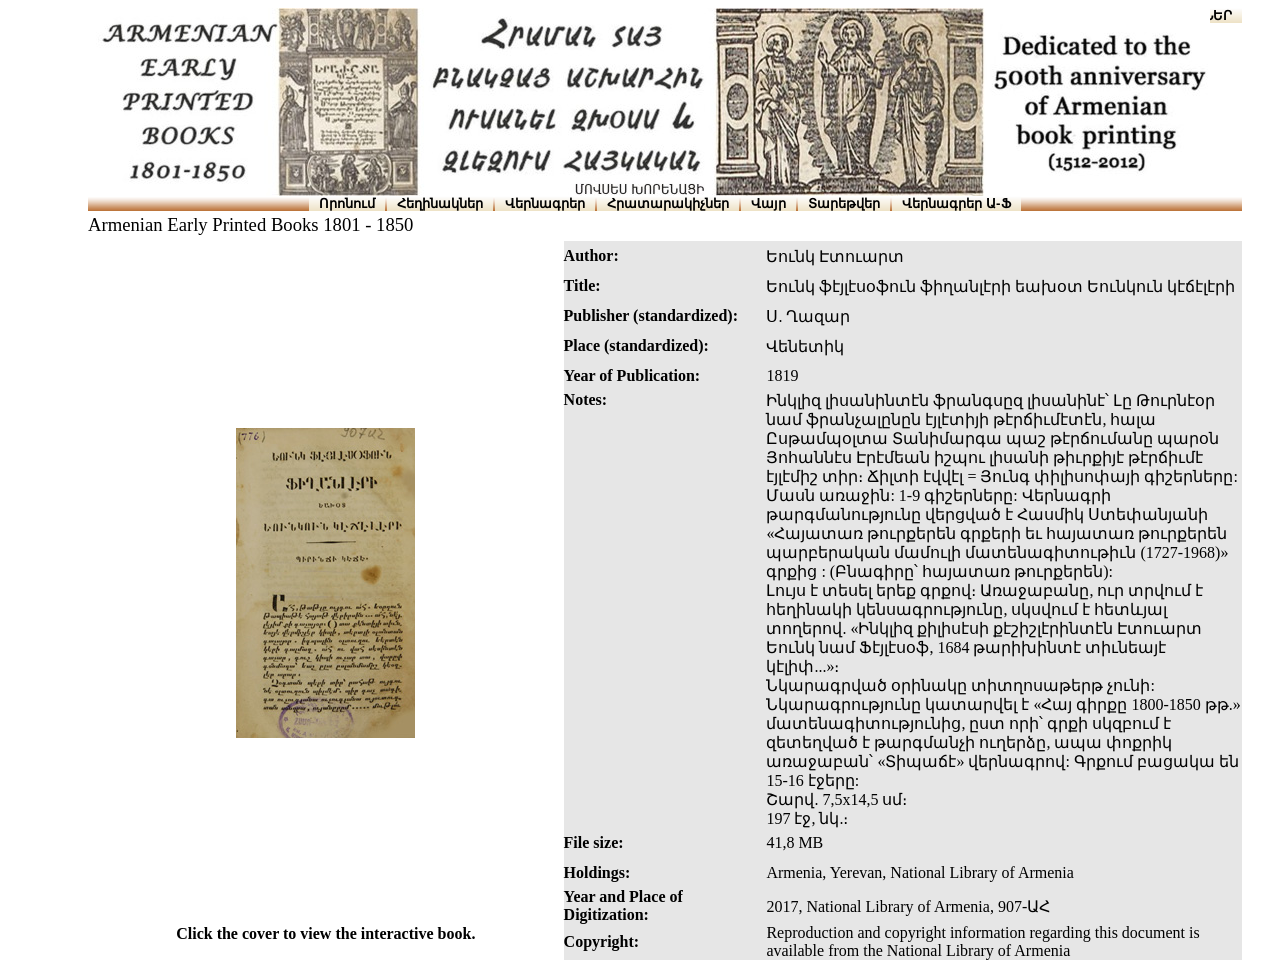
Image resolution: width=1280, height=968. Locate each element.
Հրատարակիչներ (668, 203)
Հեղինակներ (440, 203)
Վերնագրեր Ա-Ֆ (956, 203)
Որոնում (347, 203)
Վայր (768, 203)
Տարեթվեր (844, 203)
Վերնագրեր (545, 203)
